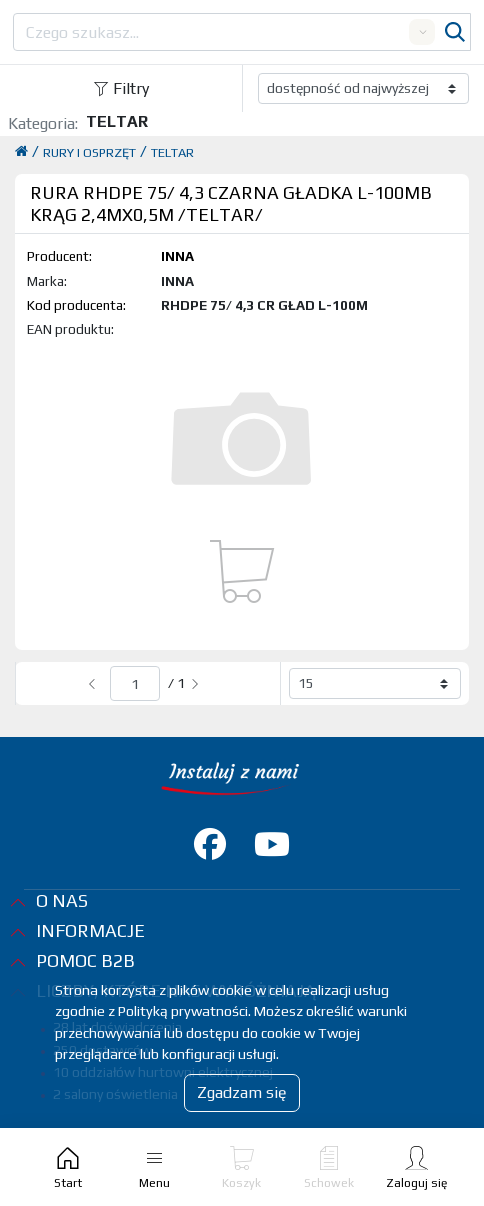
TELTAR (172, 152)
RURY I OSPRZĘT (89, 152)
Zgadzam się (242, 1092)
